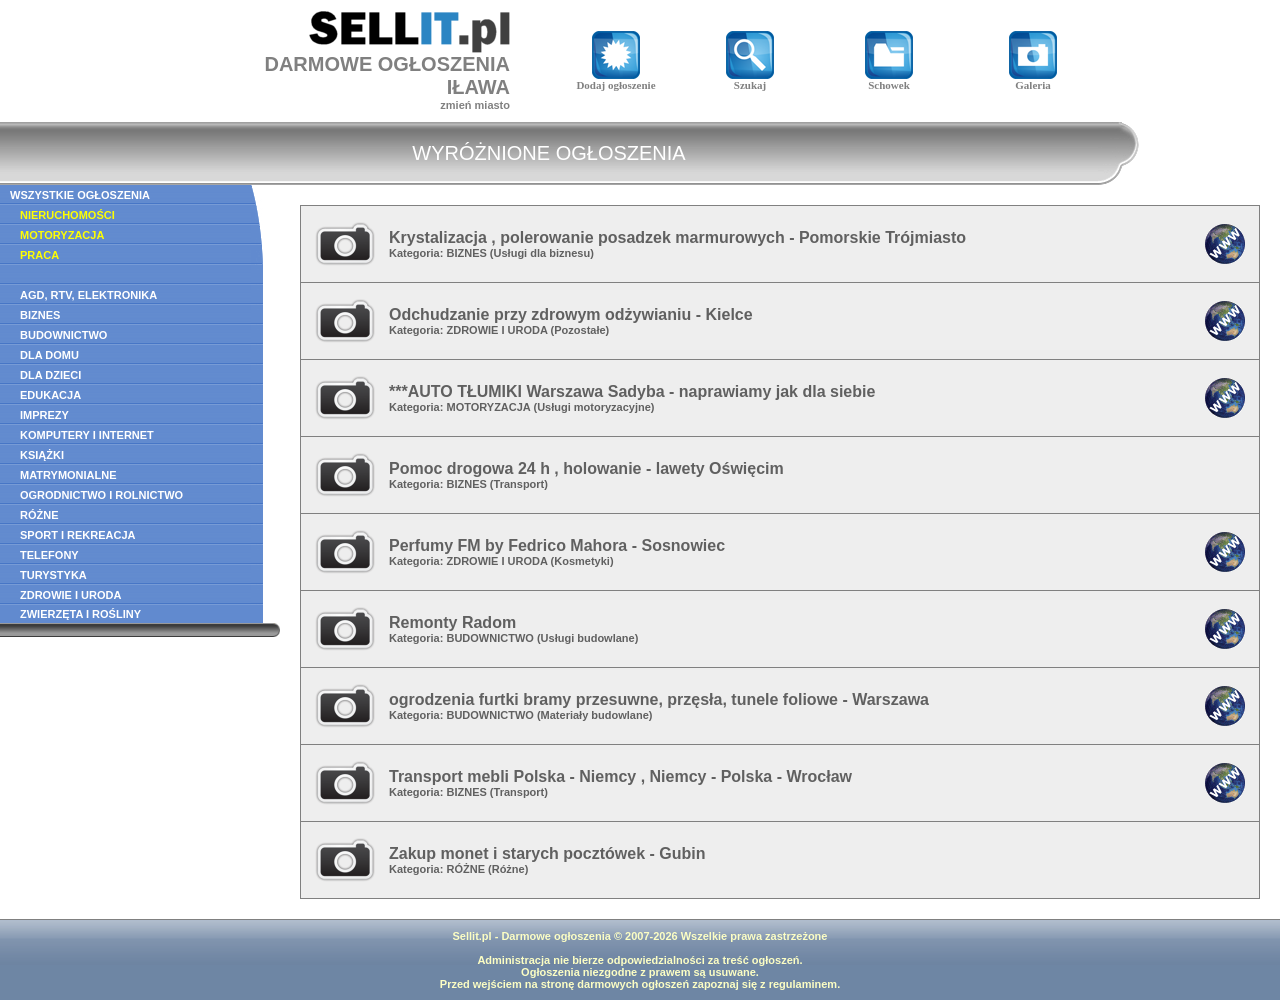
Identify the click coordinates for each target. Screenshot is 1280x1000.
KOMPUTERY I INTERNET (87, 435)
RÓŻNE (39, 515)
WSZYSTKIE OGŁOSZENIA (80, 195)
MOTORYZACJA (62, 235)
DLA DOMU (49, 355)
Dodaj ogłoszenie (615, 80)
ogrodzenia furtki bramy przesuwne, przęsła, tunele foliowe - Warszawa (659, 699)
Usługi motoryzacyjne (594, 407)
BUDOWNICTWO (63, 335)
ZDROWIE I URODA (70, 595)
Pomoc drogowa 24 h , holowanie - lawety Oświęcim (586, 468)
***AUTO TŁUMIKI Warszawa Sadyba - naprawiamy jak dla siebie (632, 391)
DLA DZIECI (50, 375)
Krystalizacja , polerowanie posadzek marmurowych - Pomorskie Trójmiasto (677, 237)
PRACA (39, 255)
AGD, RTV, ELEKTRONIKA (88, 295)
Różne (508, 869)
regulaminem (803, 984)
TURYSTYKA (53, 575)
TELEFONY (49, 555)
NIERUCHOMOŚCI (67, 215)
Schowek (889, 80)
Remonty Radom (452, 622)
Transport (519, 484)
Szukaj (750, 80)
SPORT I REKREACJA (78, 535)
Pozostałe (579, 330)
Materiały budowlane (595, 715)
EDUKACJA (50, 395)
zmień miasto (475, 105)
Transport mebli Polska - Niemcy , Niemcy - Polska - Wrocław (620, 776)
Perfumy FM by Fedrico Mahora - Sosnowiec (557, 545)
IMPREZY (44, 415)
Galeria (1033, 80)
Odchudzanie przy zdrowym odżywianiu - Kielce (571, 314)
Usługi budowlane (588, 638)
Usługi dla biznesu (542, 253)
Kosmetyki (582, 561)
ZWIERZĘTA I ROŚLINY (80, 614)
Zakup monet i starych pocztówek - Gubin (547, 853)
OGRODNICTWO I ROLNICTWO (101, 495)
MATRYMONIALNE (68, 475)
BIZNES (40, 315)
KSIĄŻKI (42, 455)
